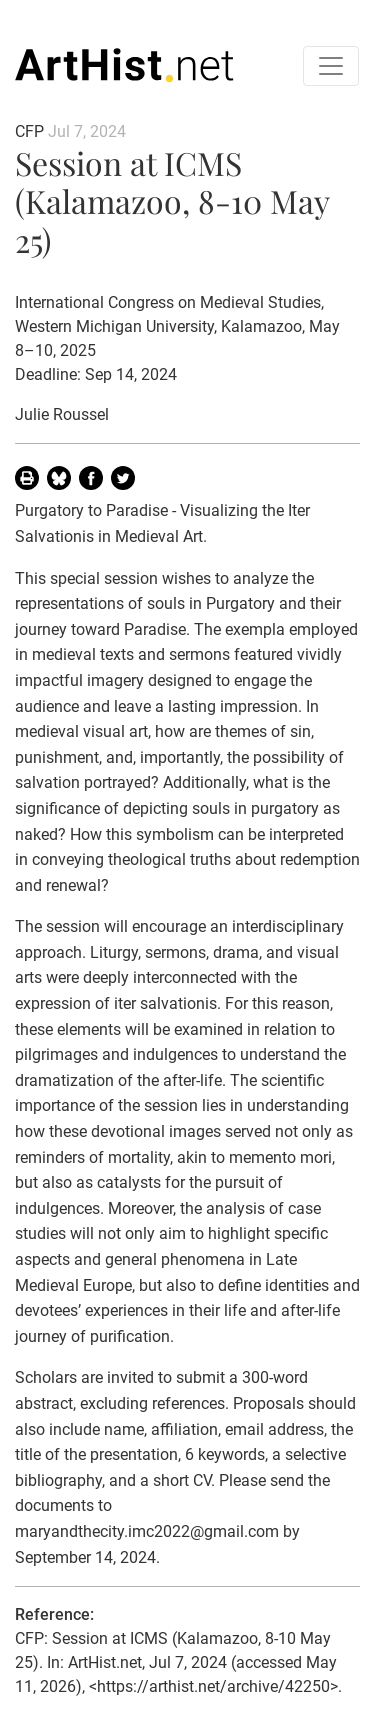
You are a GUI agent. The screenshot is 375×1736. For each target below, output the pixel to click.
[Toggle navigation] (331, 66)
